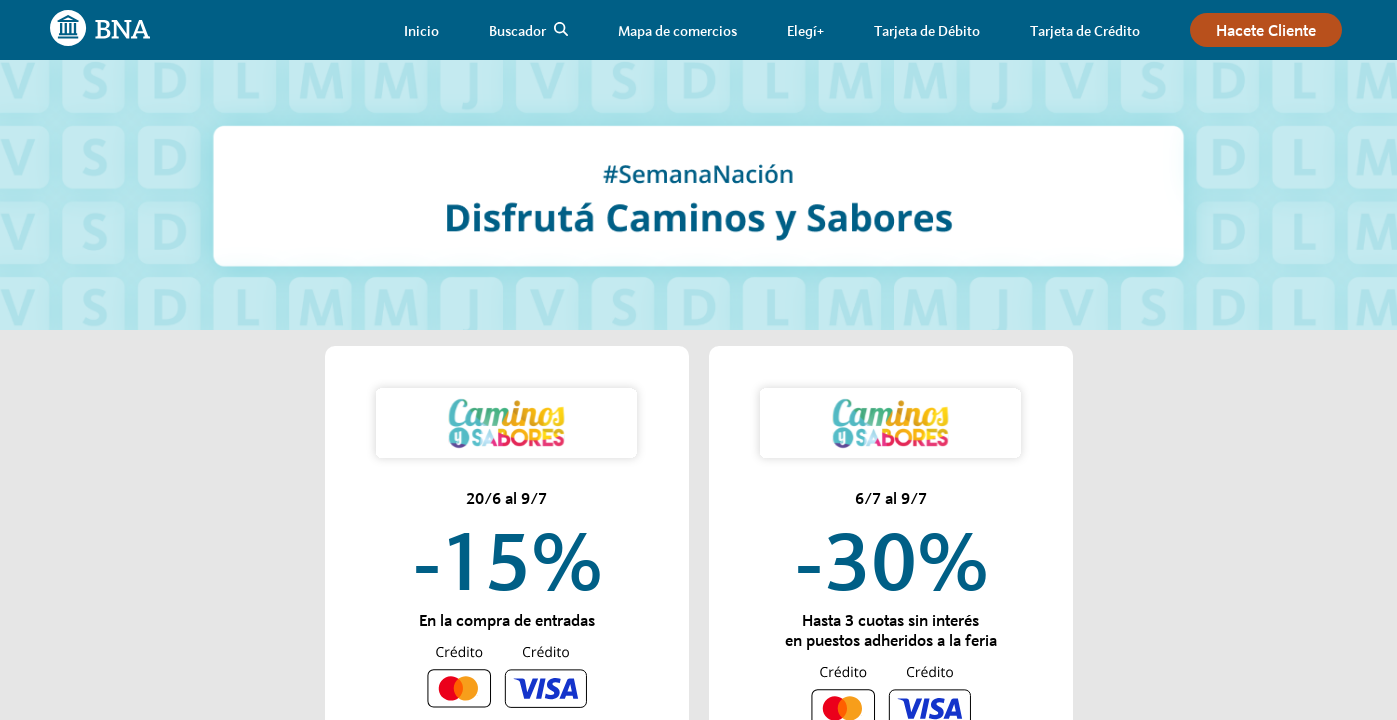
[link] (421, 30)
